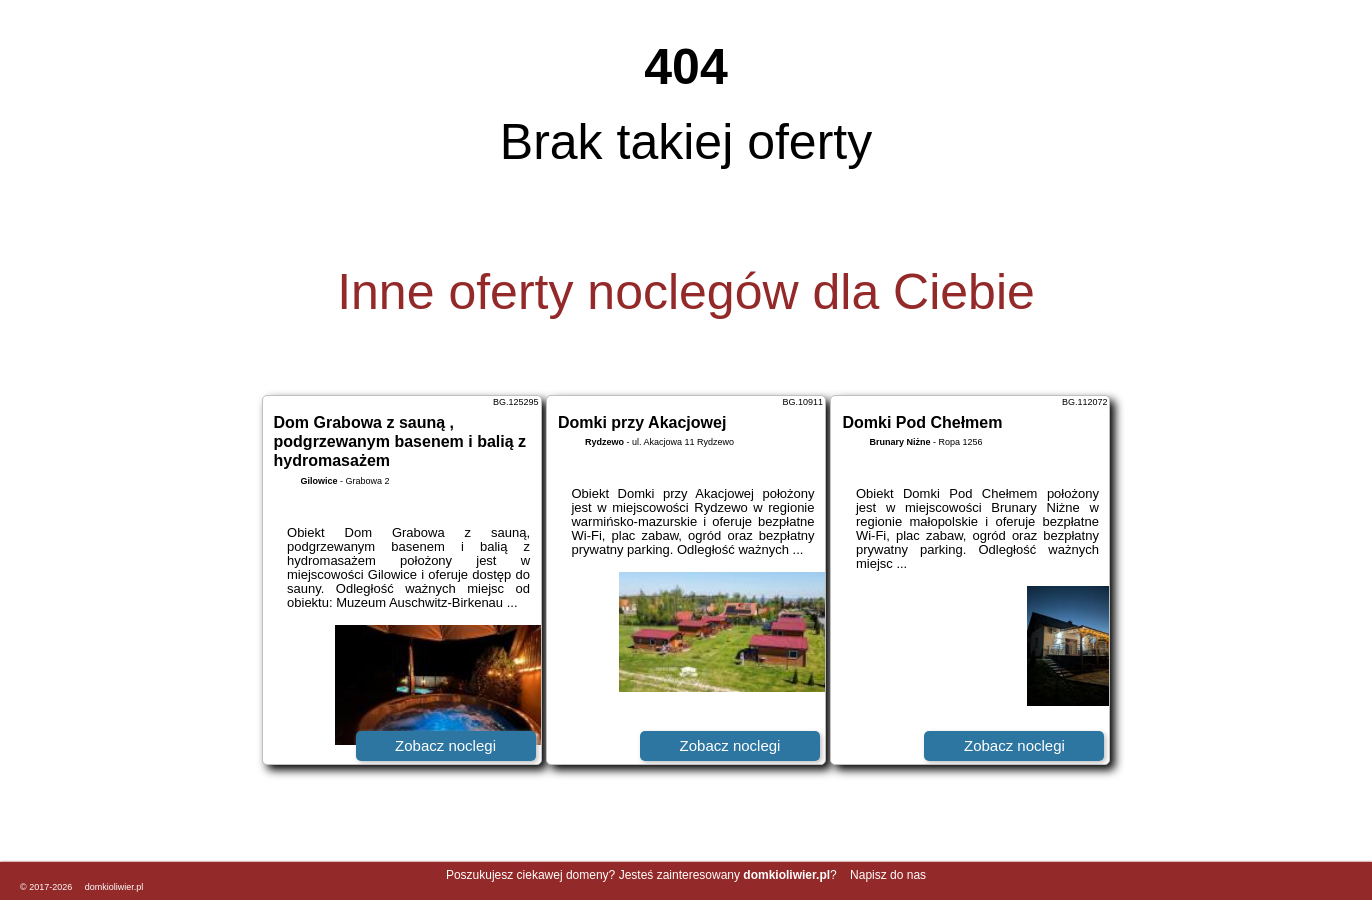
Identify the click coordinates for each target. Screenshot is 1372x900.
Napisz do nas (888, 875)
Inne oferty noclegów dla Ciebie (686, 292)
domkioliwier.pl (114, 887)
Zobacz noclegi (445, 745)
